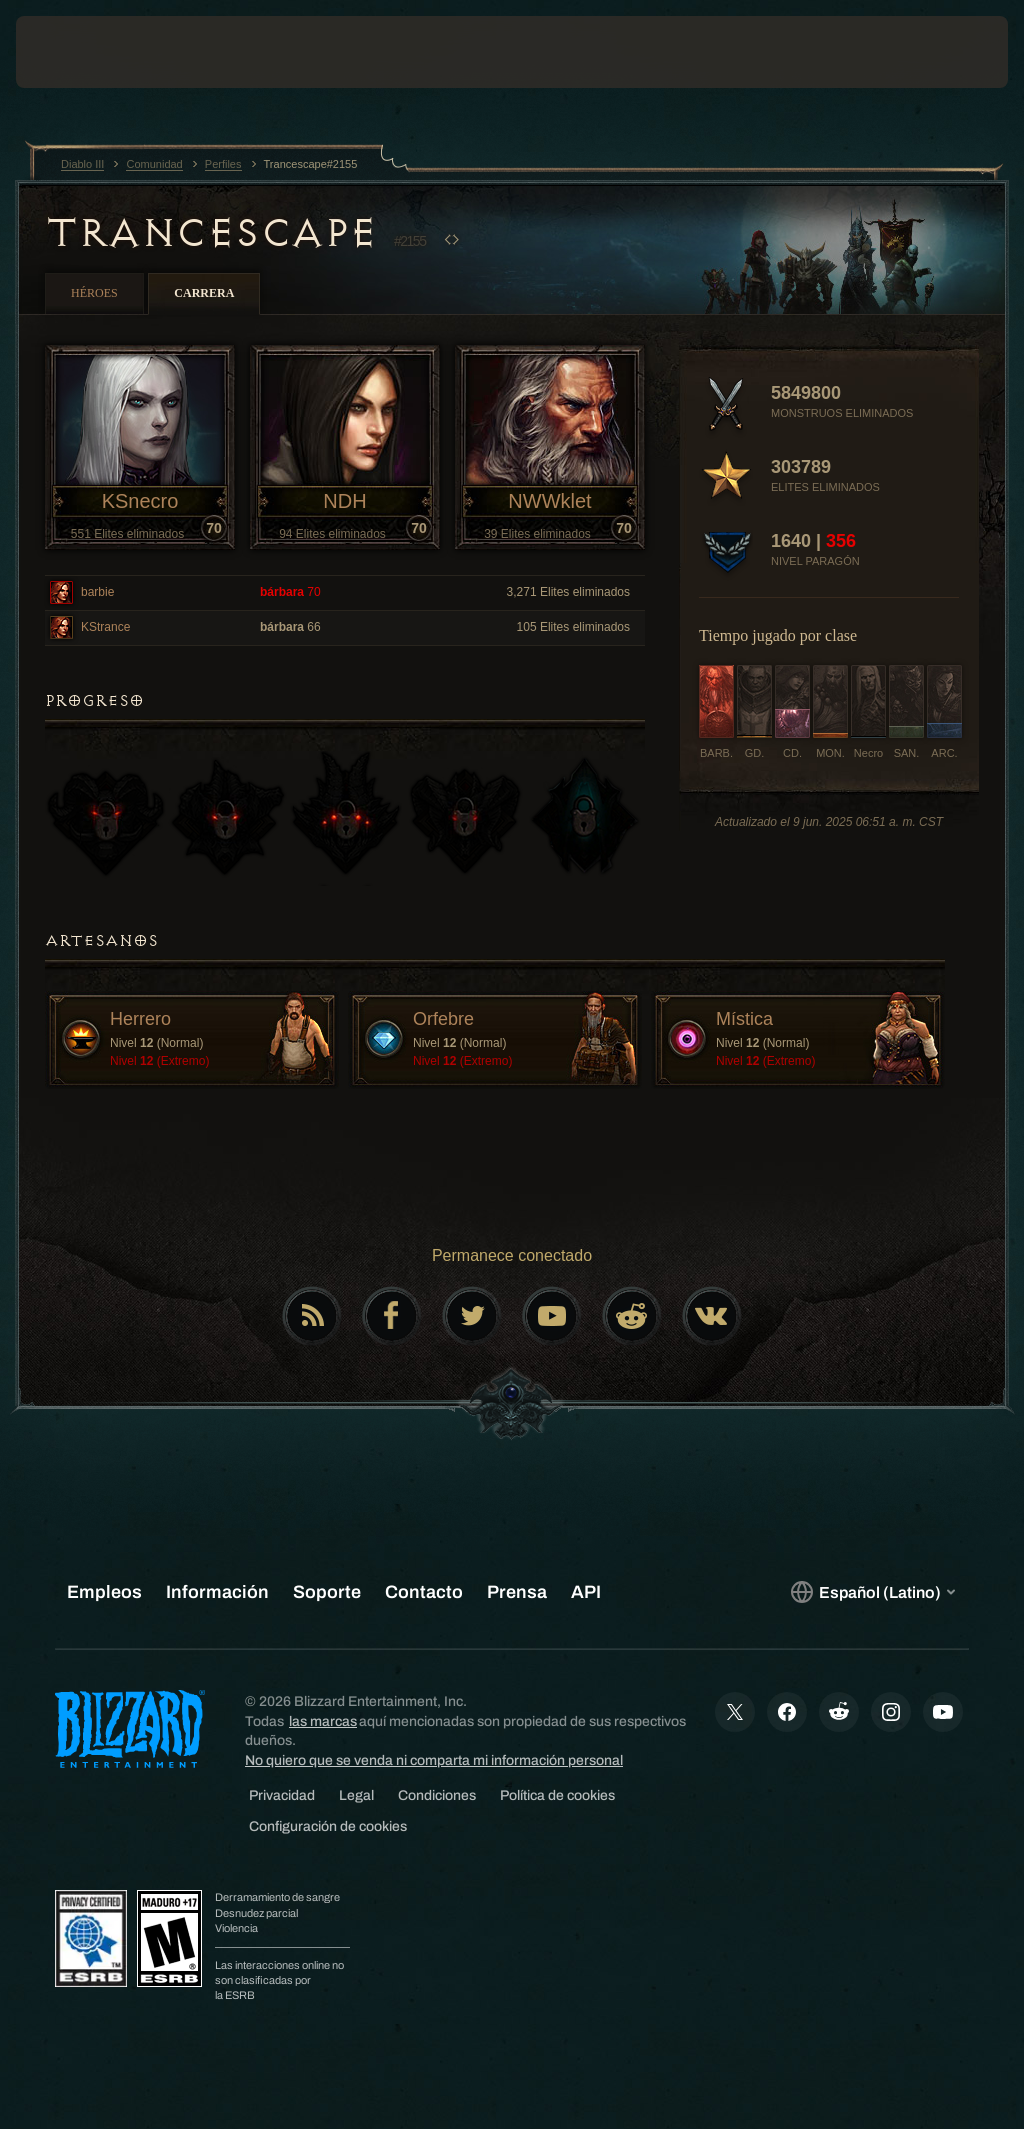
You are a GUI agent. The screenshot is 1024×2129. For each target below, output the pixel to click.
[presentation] (76, 52)
